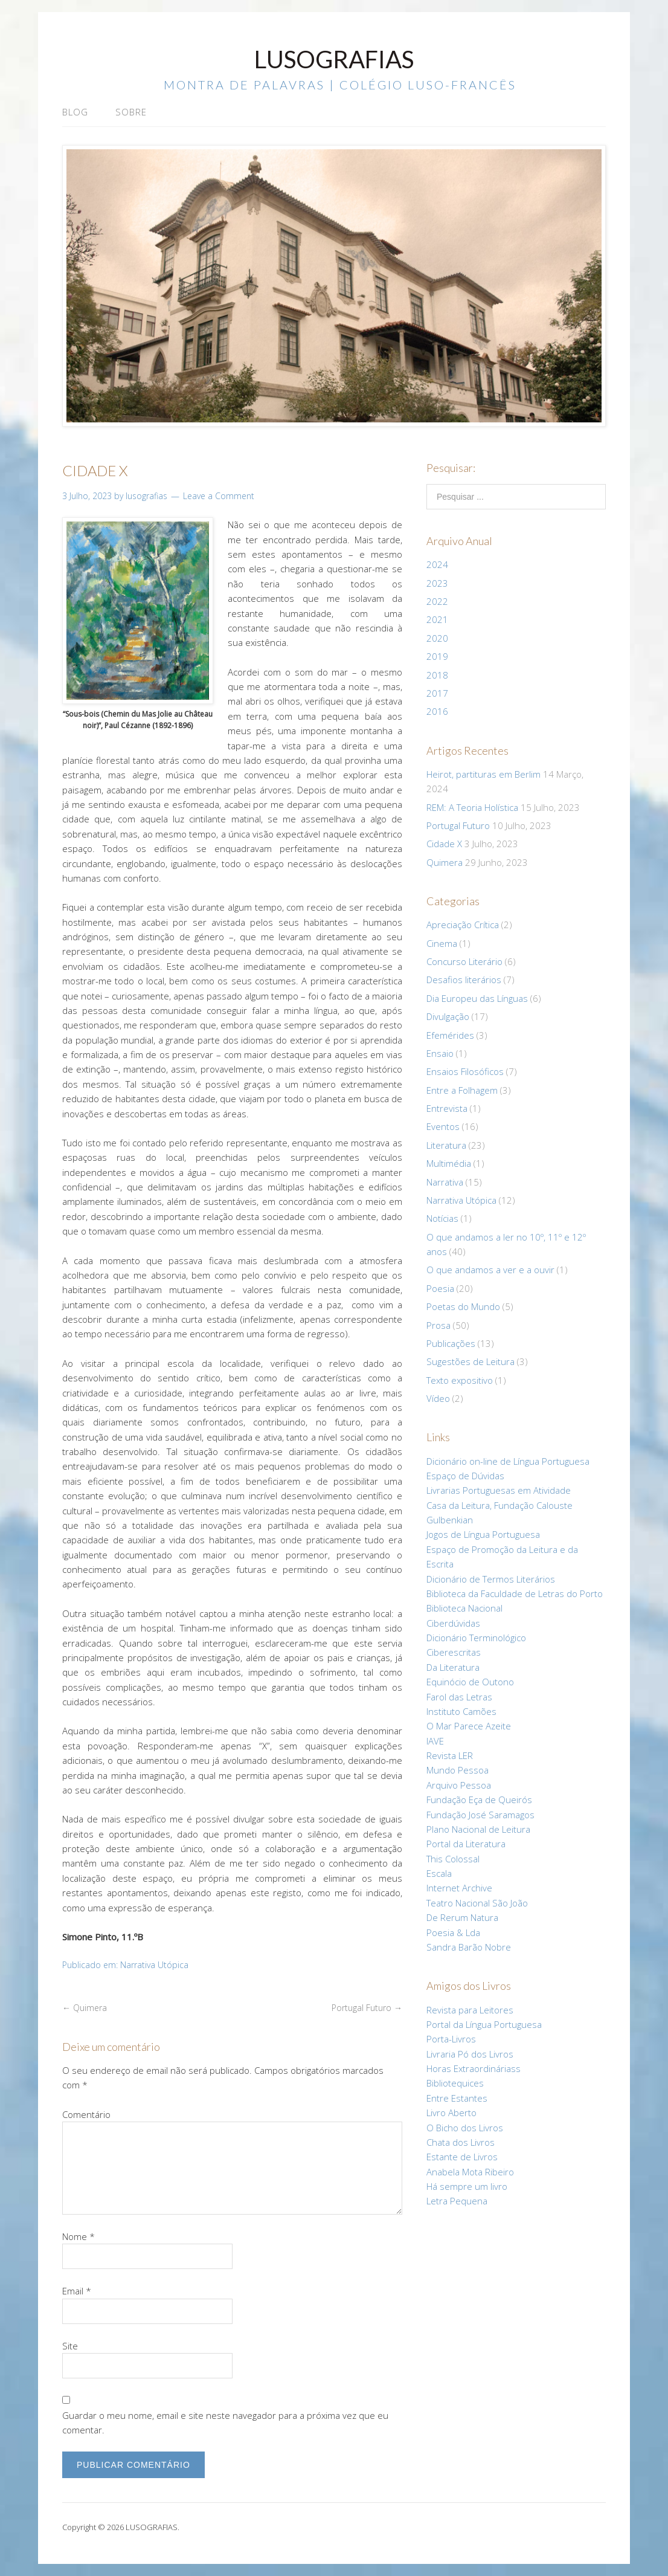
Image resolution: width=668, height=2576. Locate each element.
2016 (437, 711)
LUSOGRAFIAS (334, 59)
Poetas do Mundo (463, 1306)
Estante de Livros (462, 2157)
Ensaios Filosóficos (465, 1071)
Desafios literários (463, 979)
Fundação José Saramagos (480, 1815)
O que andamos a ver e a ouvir (490, 1270)
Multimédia (448, 1163)
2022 (437, 601)
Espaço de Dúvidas (465, 1476)
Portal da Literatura (466, 1844)
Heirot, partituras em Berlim (483, 774)
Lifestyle (460, 2527)
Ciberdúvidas (453, 1623)
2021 (437, 619)
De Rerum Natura (462, 1917)
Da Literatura (453, 1667)
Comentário (86, 2114)
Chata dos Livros (460, 2142)
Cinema (441, 943)
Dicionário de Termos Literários (490, 1579)
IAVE (435, 1741)
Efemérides (450, 1035)
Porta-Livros (451, 2039)
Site (70, 2346)
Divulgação (447, 1016)
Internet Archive (459, 1888)
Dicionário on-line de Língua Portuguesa (507, 1461)
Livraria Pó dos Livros (469, 2054)
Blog (75, 112)
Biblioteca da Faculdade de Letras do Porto (514, 1593)
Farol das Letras (459, 1697)
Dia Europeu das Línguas (477, 998)
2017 (437, 693)
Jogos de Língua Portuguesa (483, 1534)
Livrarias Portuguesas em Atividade (498, 1490)
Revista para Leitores (469, 2010)
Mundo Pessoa (457, 1770)
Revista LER (449, 1755)
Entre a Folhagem (462, 1090)
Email (76, 2291)
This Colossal (453, 1859)
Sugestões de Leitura (470, 1361)
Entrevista (446, 1108)
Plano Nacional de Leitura (478, 1829)
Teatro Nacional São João (477, 1903)
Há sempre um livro (466, 2186)
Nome (78, 2236)
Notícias (442, 1218)
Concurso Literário (464, 961)
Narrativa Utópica (154, 1965)
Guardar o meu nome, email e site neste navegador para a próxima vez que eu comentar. (225, 2422)
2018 (437, 675)
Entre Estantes (456, 2098)
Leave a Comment (218, 496)
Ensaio (440, 1053)
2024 (437, 564)
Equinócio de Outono (470, 1682)
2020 (437, 638)
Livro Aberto (451, 2112)
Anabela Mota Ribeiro (470, 2172)
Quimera (84, 2007)
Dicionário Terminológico (476, 1638)
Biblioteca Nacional (464, 1608)
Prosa (438, 1325)
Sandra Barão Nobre (468, 1947)
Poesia (440, 1288)
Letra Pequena (456, 2201)
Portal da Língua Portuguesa (484, 2024)
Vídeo (438, 1398)
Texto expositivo (459, 1380)
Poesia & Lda (453, 1932)
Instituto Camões (461, 1711)
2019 (437, 656)
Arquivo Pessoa (458, 1785)
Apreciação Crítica (462, 924)
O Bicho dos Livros (464, 2128)
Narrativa (444, 1182)
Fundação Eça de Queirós (479, 1799)
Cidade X (444, 844)
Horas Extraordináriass (473, 2068)
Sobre (131, 112)
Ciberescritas (453, 1652)
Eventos (443, 1126)
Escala (439, 1873)
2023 (437, 583)
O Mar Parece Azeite (468, 1726)
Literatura (446, 1145)
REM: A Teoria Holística (472, 807)
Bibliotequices (455, 2083)
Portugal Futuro (367, 2007)
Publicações (450, 1343)
